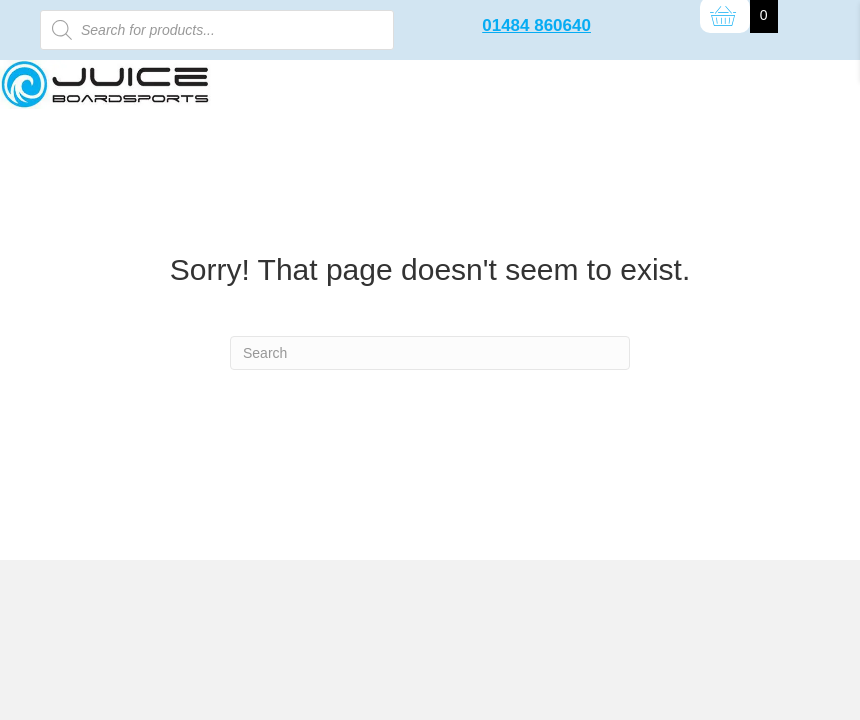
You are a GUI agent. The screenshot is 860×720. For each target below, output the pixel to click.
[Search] (430, 353)
